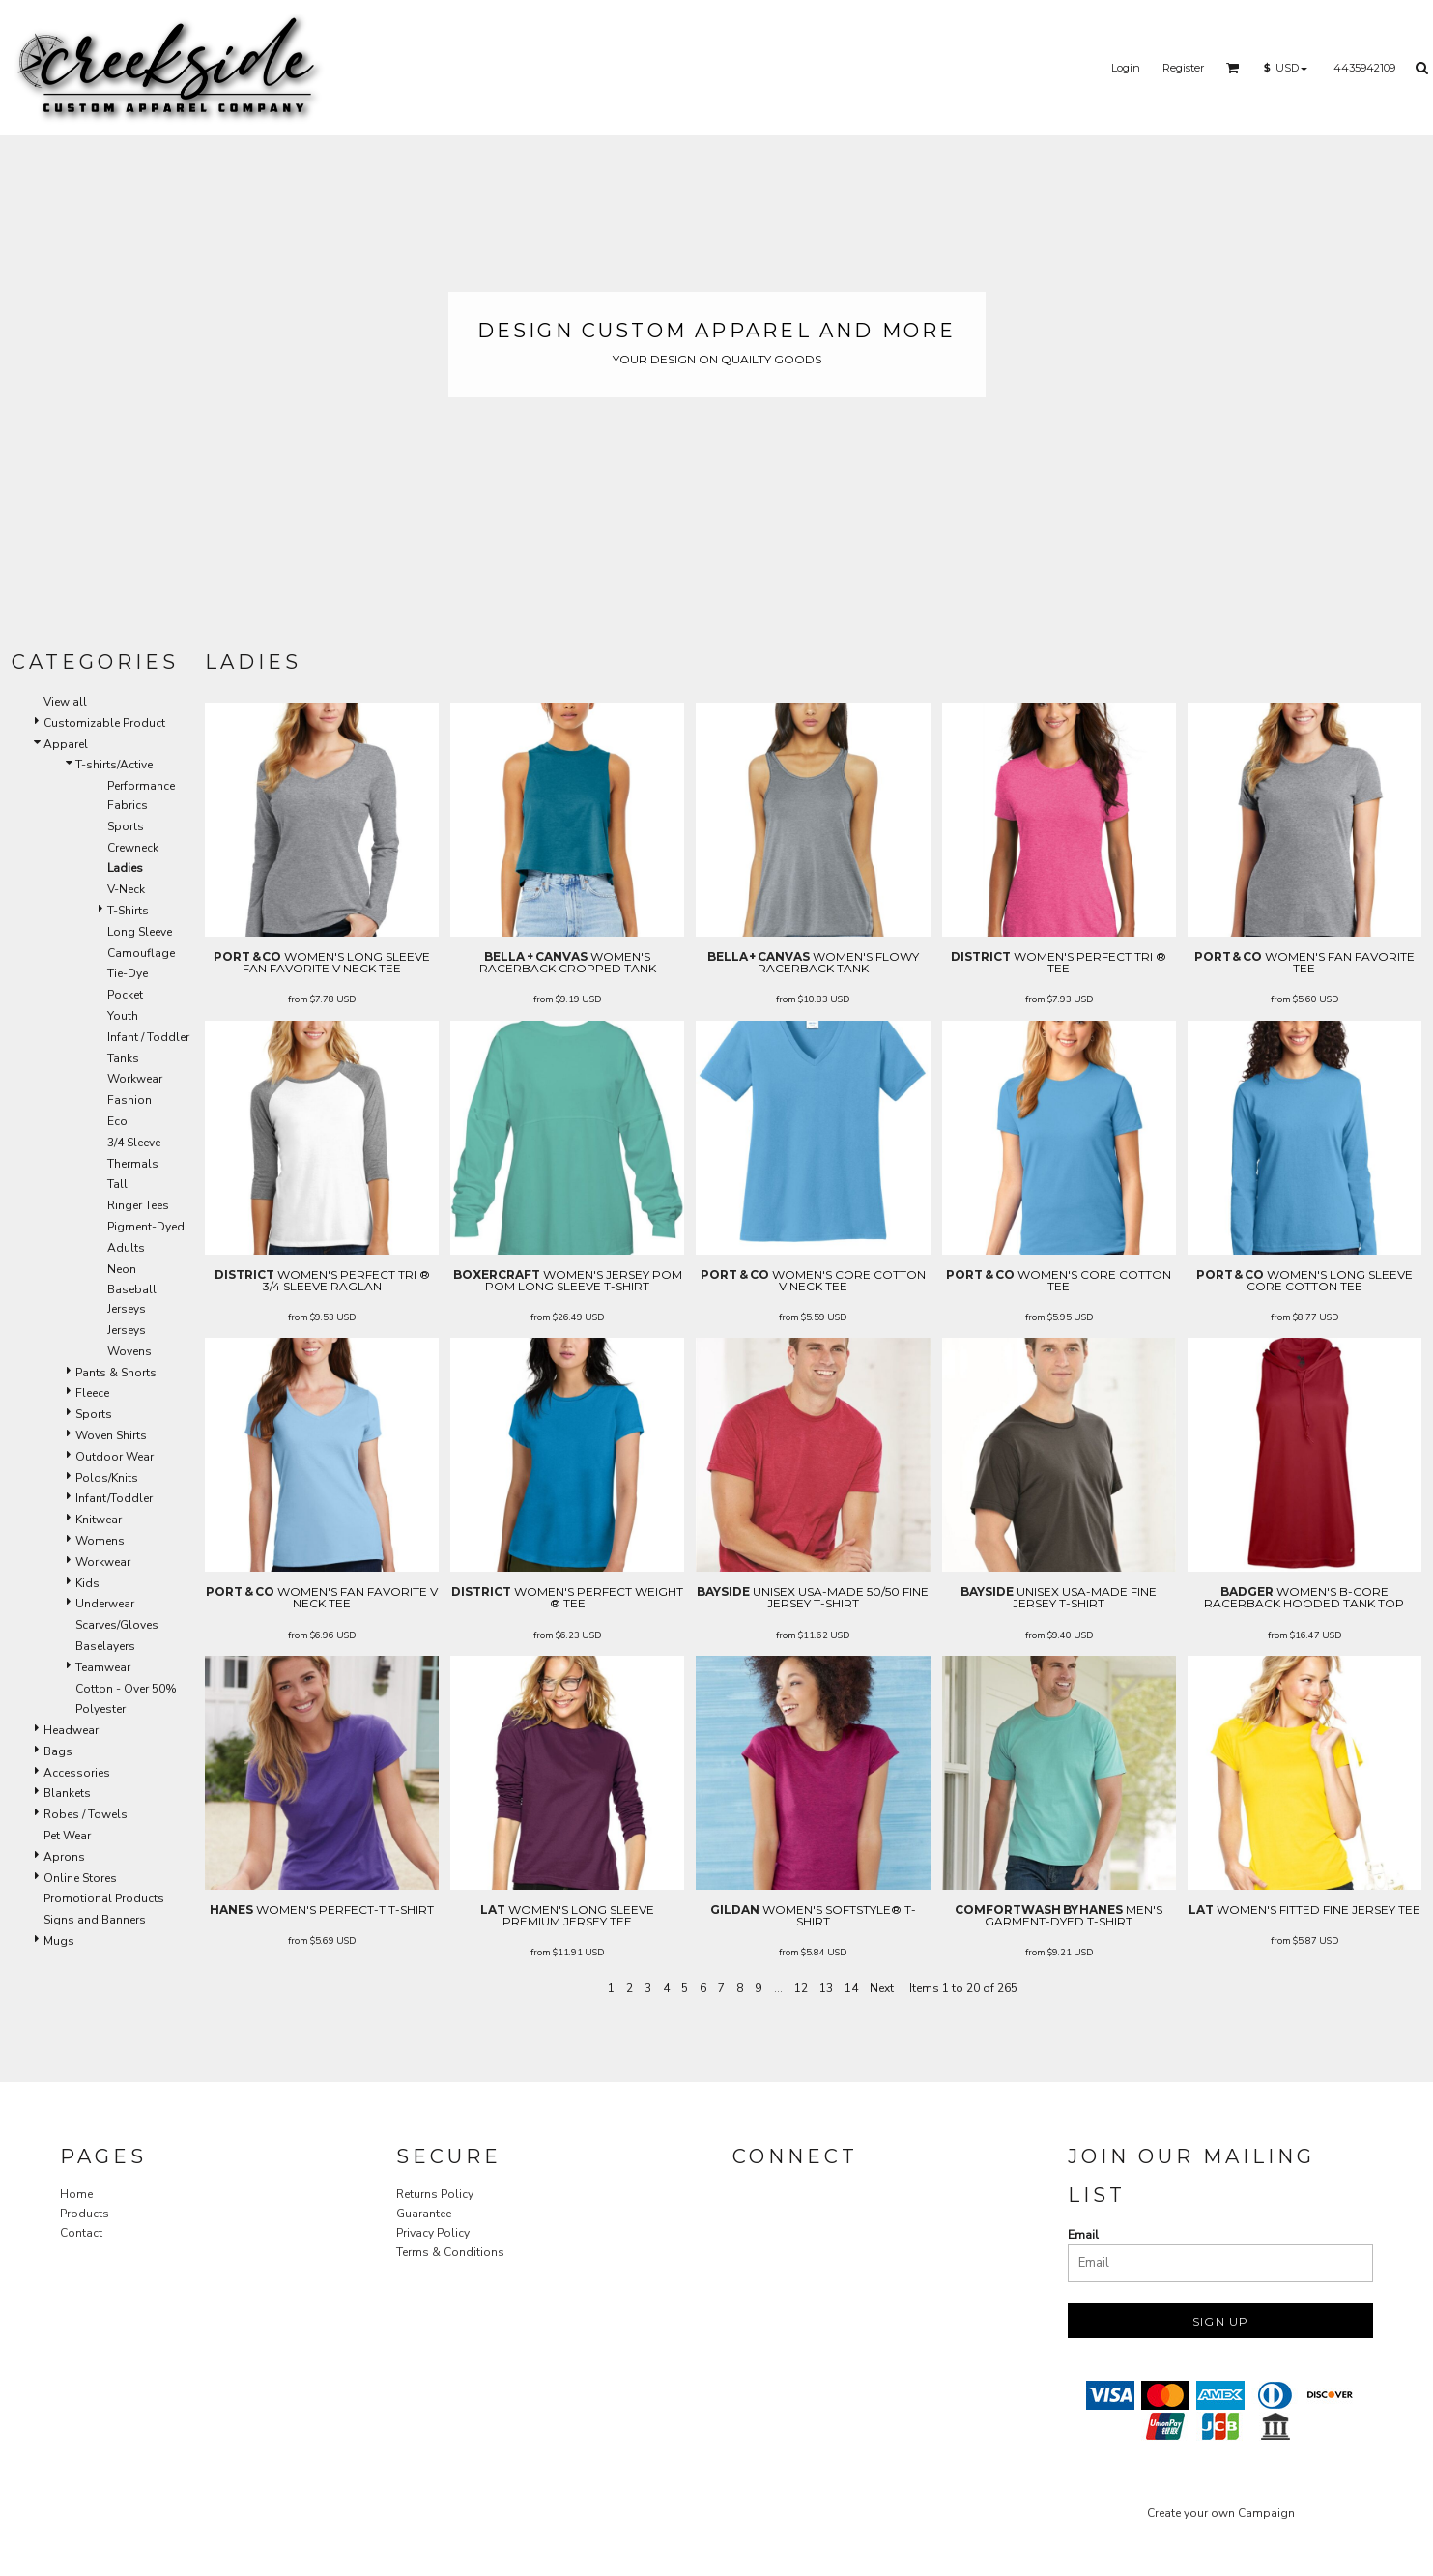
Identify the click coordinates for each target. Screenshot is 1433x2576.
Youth (122, 1016)
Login (1125, 67)
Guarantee (423, 2213)
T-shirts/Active (114, 764)
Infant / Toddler (148, 1037)
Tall (117, 1184)
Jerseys (126, 1330)
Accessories (76, 1772)
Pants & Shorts (116, 1372)
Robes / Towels (85, 1814)
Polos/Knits (106, 1478)
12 (801, 1988)
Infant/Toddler (114, 1498)
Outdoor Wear (114, 1456)
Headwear (71, 1730)
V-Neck (126, 889)
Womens (100, 1540)
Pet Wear (67, 1835)
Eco (117, 1121)
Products (84, 2213)
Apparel (65, 744)
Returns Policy (434, 2194)
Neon (121, 1269)
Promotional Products (103, 1898)
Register (1183, 67)
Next (882, 1988)
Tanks (123, 1058)
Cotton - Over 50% (126, 1688)
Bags (57, 1751)
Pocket (125, 994)
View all (65, 701)
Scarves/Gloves (116, 1625)
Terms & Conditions (450, 2252)
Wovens (129, 1351)
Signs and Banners (94, 1919)
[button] (1233, 67)
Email (1083, 2235)
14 (851, 1988)
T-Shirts (128, 910)
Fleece (92, 1393)
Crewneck (132, 847)
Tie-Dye (127, 973)
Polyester (100, 1709)
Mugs (58, 1941)
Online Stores (80, 1878)
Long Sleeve (139, 932)
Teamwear (102, 1667)
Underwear (104, 1603)
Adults (126, 1248)
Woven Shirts (111, 1435)
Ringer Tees (138, 1205)
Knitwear (98, 1519)
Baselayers (105, 1646)
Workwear (134, 1078)
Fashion (129, 1100)
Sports (125, 826)
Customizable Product (104, 723)
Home (76, 2194)
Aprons (64, 1857)
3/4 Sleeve (133, 1142)
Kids (87, 1583)
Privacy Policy (433, 2233)
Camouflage (141, 953)
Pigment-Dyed (146, 1226)
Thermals (132, 1164)
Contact (81, 2233)
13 (826, 1988)
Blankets (67, 1793)
